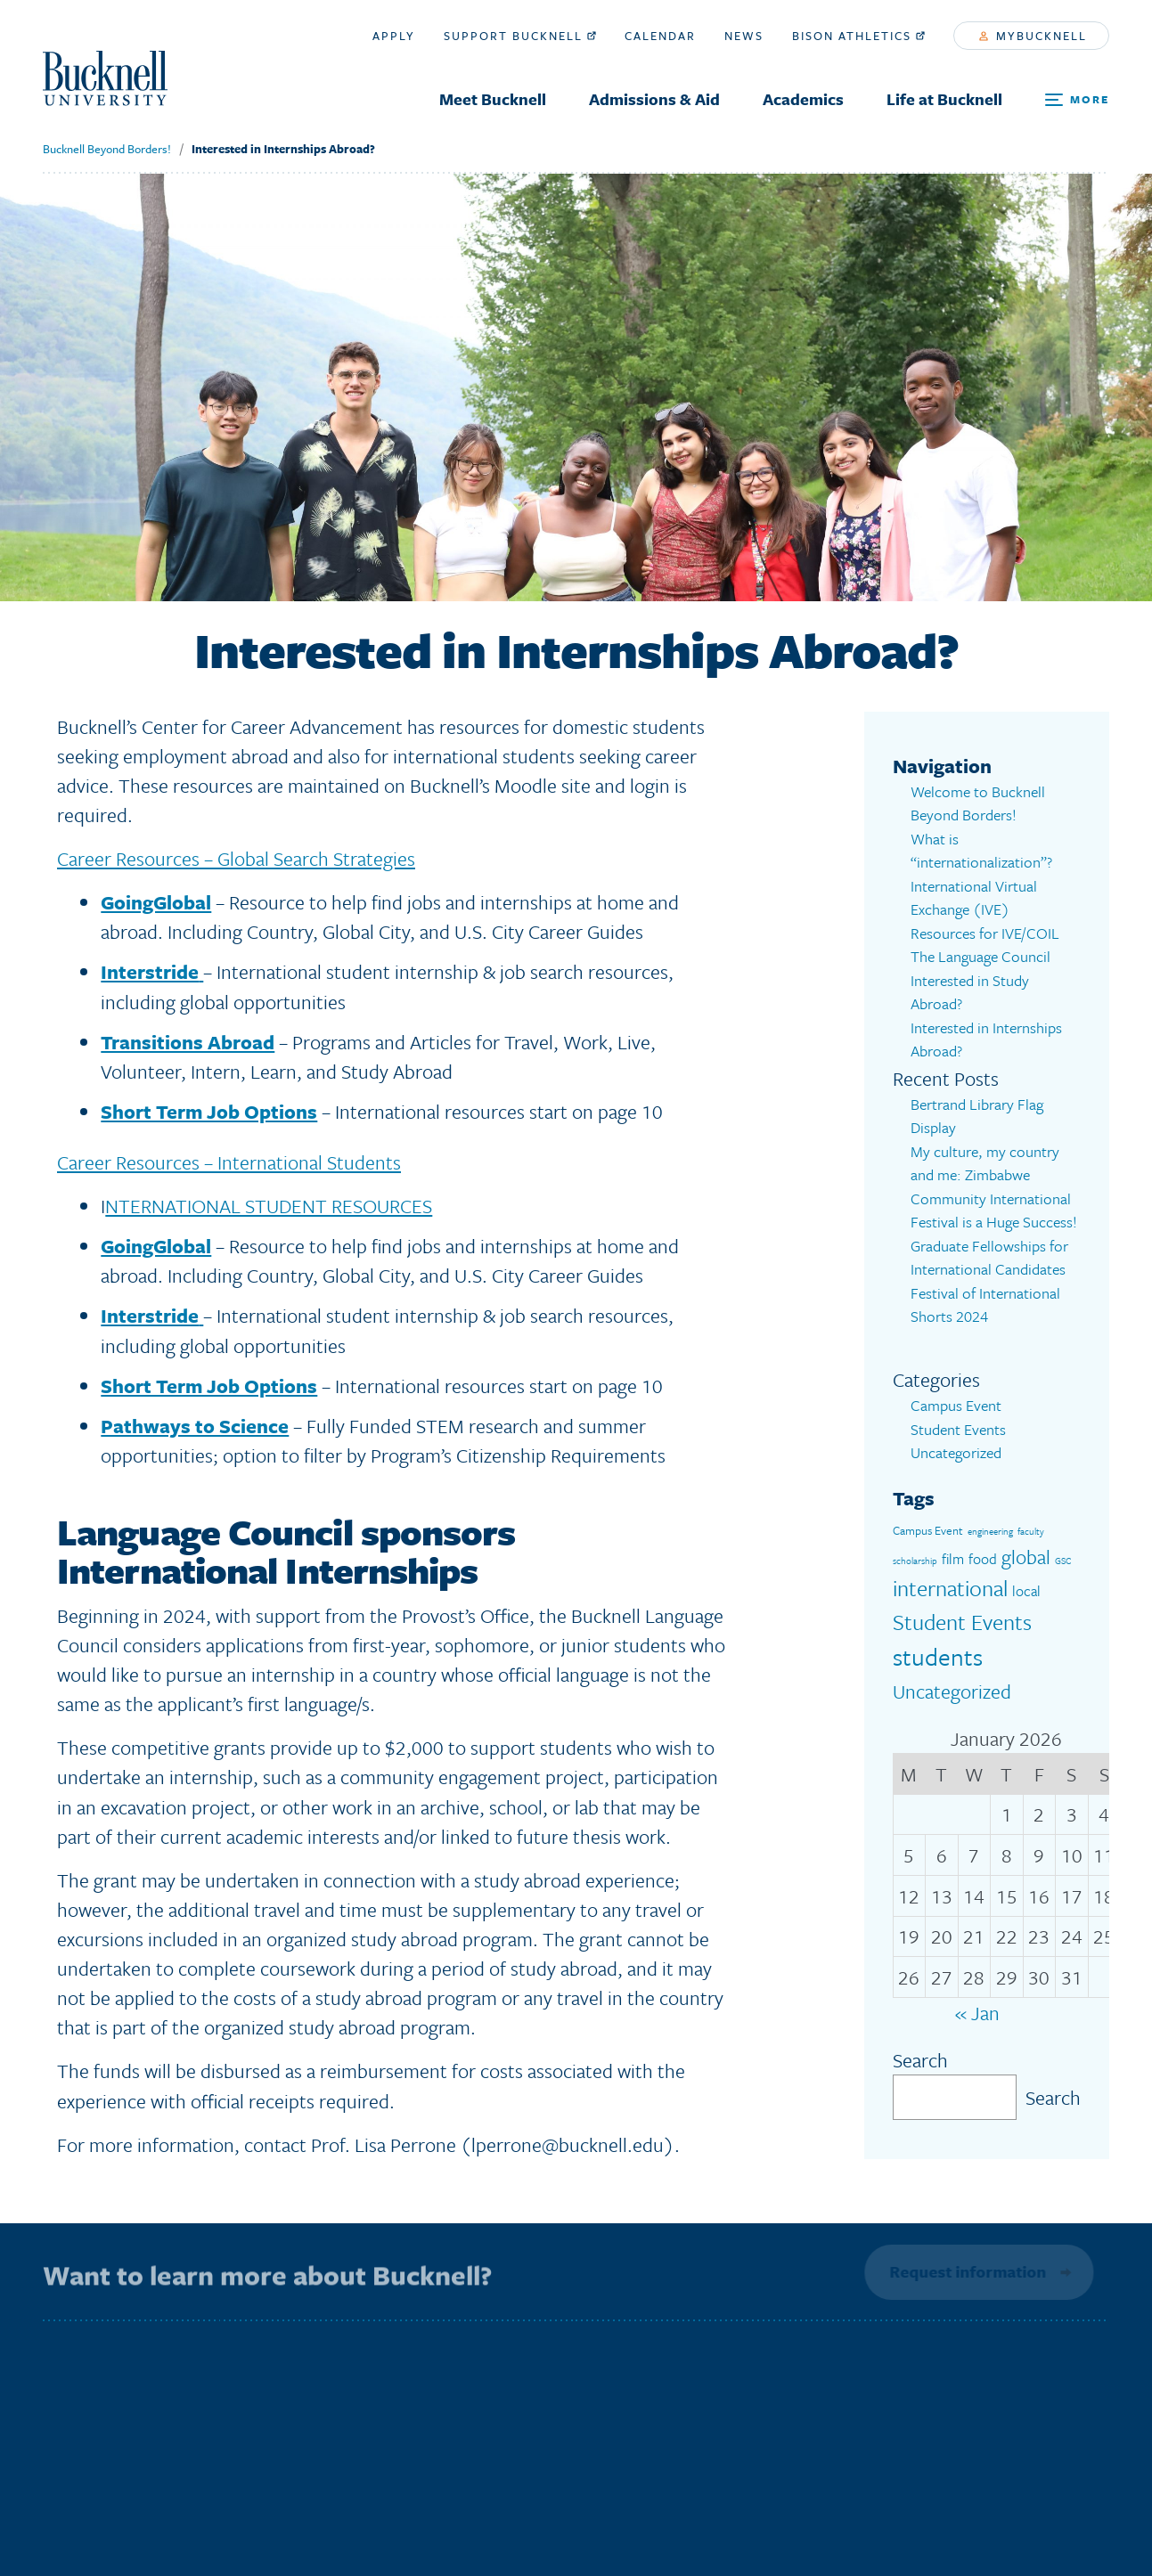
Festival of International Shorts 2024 (985, 1305)
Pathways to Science (195, 1425)
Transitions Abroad (187, 1042)
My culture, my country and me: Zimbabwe (985, 1163)
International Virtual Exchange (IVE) (974, 898)
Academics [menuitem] (803, 98)
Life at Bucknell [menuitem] (944, 98)
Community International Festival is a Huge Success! (994, 1210)
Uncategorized (956, 1452)
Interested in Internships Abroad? (283, 149)
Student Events (958, 1429)
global (1025, 1556)
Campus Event (956, 1405)
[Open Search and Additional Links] (1077, 100)
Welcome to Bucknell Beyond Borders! (978, 803)
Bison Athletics (858, 35)
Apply (393, 35)
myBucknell (1033, 36)
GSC (1063, 1560)
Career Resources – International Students (229, 1162)
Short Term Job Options (209, 1111)
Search (920, 2060)
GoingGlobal (156, 902)
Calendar (660, 35)
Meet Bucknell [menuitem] (492, 98)
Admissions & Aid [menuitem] (654, 98)
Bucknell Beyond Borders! (107, 149)
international (950, 1587)
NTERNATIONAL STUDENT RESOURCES (268, 1205)
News (744, 35)
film (953, 1558)
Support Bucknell (520, 35)
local (1026, 1591)
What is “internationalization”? (981, 850)
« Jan (977, 2012)
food (982, 1558)
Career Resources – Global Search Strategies (236, 858)
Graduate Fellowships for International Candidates (989, 1258)
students (938, 1656)
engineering (990, 1531)
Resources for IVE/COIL (985, 933)
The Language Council (980, 956)
